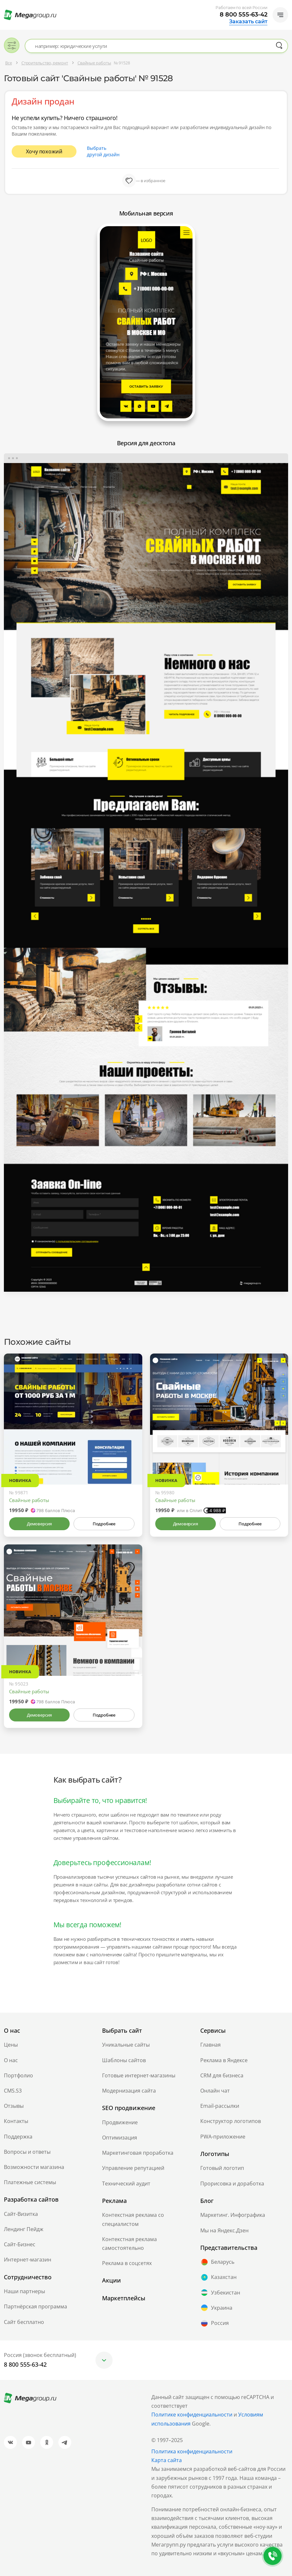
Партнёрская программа (35, 2306)
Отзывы (14, 2105)
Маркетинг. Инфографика (232, 2214)
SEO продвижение (128, 2108)
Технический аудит (126, 2183)
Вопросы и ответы (27, 2151)
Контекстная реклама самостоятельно (129, 2243)
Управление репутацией (133, 2168)
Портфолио (18, 2075)
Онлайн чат (215, 2090)
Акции (111, 2280)
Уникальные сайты (126, 2044)
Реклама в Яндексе (224, 2060)
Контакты (16, 2121)
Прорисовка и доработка (232, 2183)
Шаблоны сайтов (124, 2060)
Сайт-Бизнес (19, 2244)
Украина (216, 2308)
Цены (11, 2044)
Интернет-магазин (27, 2259)
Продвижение (120, 2122)
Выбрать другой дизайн (103, 151)
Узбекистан (220, 2292)
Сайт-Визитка (21, 2213)
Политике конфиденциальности (191, 2414)
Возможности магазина (34, 2167)
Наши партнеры (24, 2291)
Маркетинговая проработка (137, 2152)
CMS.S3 (13, 2090)
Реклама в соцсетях (127, 2263)
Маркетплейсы (123, 2298)
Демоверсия (39, 1524)
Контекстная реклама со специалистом (133, 2219)
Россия (214, 2323)
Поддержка (18, 2136)
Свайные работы (29, 1500)
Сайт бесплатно (24, 2322)
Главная (210, 2044)
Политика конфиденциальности (191, 2451)
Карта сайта (166, 2460)
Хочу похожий (44, 151)
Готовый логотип (222, 2168)
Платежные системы (30, 2182)
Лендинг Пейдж (23, 2229)
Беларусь (217, 2262)
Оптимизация (119, 2137)
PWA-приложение (222, 2136)
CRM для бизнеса (221, 2075)
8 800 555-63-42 (243, 14)
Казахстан (218, 2277)
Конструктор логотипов (230, 2121)
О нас (11, 2060)
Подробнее (104, 1524)
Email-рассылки (219, 2105)
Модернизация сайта (129, 2090)
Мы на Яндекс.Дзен (224, 2230)
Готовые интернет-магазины (138, 2075)
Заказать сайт (248, 22)
